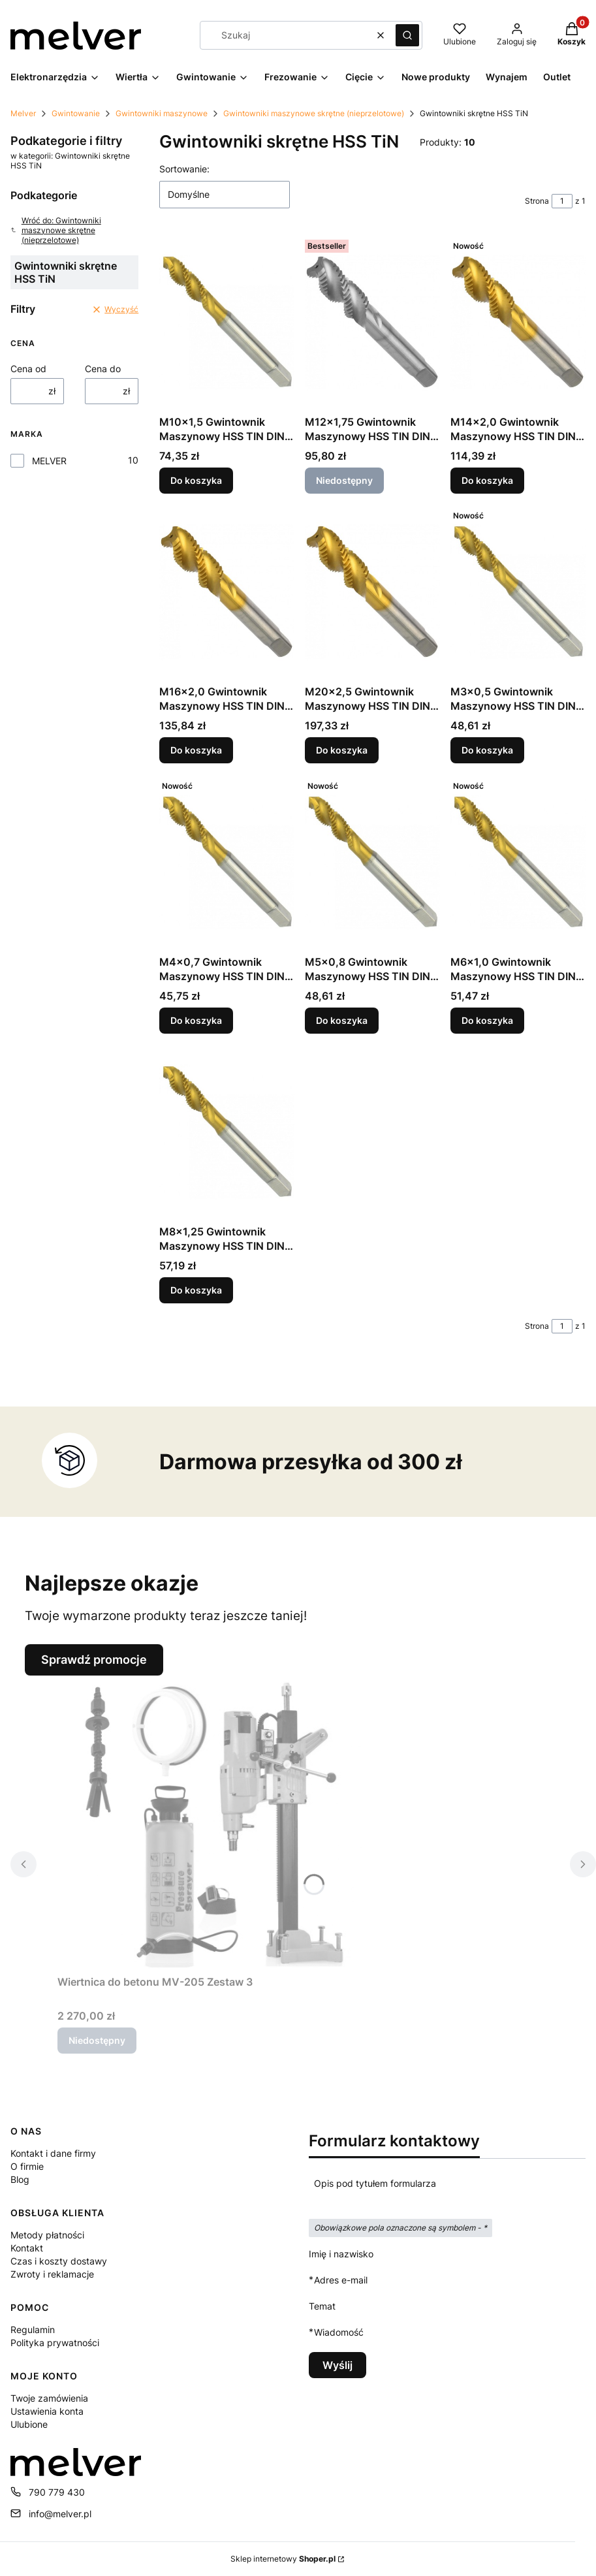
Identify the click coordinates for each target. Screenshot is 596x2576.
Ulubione (29, 2424)
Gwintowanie (76, 113)
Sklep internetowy (283, 2559)
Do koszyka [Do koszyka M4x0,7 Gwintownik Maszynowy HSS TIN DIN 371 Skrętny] (196, 1020)
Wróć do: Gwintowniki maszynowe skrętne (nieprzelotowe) (55, 230)
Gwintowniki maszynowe (162, 113)
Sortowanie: (184, 168)
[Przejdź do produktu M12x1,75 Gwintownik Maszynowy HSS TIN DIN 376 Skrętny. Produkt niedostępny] (372, 321)
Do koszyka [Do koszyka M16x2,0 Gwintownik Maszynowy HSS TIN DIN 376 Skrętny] (196, 750)
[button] (407, 35)
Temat (322, 2306)
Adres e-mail (341, 2280)
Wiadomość (339, 2332)
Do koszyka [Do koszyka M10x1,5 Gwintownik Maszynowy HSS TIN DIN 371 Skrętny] (196, 480)
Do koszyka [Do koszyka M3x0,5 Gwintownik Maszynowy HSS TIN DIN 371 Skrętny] (487, 750)
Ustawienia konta (47, 2411)
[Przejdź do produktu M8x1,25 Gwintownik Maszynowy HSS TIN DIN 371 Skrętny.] (226, 1131)
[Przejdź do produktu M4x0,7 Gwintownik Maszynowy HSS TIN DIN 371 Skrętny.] (226, 861)
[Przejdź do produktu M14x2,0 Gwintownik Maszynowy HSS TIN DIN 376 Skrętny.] (518, 321)
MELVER (49, 460)
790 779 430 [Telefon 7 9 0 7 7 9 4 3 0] (57, 2492)
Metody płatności (47, 2234)
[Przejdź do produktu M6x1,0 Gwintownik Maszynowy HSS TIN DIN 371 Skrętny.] (518, 861)
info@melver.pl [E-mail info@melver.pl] (60, 2513)
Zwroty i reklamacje (52, 2274)
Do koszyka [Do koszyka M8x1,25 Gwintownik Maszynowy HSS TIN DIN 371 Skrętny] (196, 1290)
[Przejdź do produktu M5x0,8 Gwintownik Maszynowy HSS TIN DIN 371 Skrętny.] (372, 861)
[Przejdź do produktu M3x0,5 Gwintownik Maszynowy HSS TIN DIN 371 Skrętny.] (518, 591)
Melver (23, 113)
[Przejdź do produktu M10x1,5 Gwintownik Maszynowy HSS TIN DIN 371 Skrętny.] (226, 321)
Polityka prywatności (54, 2342)
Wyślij (337, 2365)
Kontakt (26, 2247)
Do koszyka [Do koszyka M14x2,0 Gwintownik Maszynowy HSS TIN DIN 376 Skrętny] (487, 480)
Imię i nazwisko (341, 2253)
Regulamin (32, 2329)
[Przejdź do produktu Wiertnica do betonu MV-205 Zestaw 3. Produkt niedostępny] (220, 1822)
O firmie (27, 2166)
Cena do (103, 368)
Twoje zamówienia (49, 2398)
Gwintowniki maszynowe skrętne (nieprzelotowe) (313, 113)
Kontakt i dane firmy (53, 2153)
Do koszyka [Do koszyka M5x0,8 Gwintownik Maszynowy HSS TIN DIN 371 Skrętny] (342, 1020)
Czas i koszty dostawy (58, 2260)
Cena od (28, 368)
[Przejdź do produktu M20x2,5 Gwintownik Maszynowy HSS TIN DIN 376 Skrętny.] (372, 591)
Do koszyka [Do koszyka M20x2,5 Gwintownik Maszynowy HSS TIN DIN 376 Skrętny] (342, 750)
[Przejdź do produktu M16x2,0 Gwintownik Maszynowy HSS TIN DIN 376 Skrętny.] (226, 591)
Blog (19, 2179)
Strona (537, 201)
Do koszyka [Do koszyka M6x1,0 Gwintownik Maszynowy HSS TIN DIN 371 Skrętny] (487, 1020)
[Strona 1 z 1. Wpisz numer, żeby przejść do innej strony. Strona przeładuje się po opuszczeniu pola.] (562, 201)
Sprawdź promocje (94, 1659)
